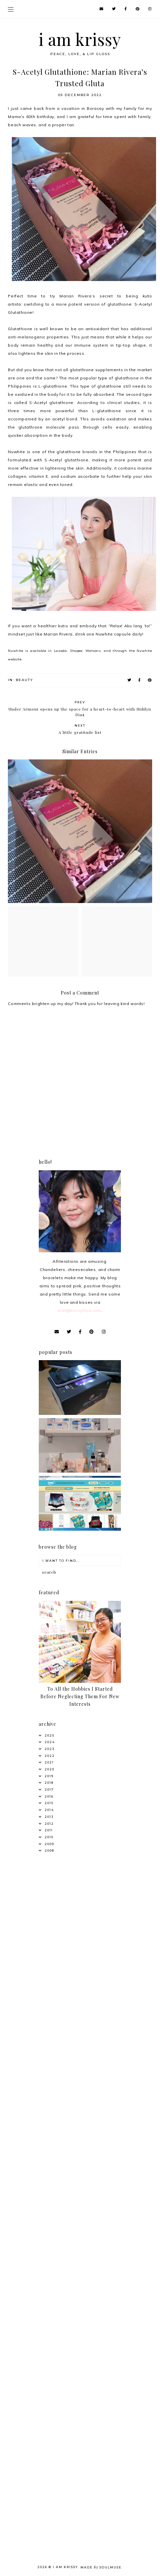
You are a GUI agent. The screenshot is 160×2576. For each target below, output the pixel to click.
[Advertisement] (80, 1947)
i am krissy (80, 39)
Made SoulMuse (101, 2567)
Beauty (24, 680)
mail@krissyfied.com (79, 1310)
